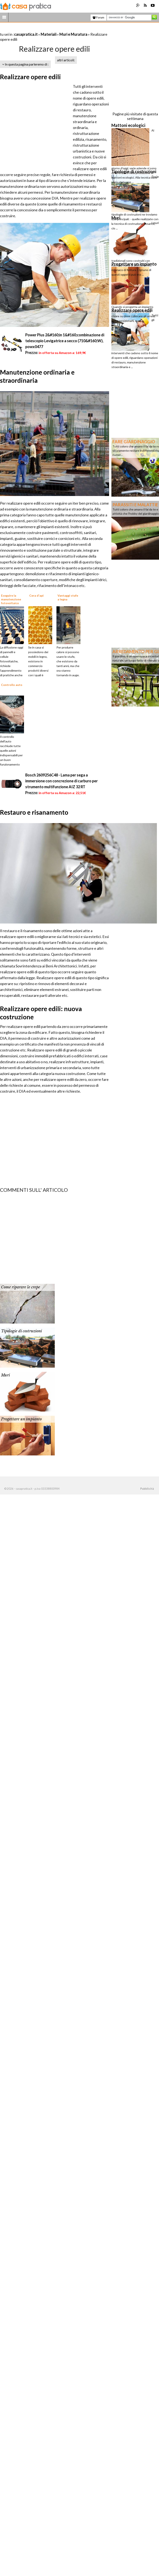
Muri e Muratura (73, 34)
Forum (98, 17)
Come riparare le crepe (20, 1287)
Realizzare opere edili (30, 76)
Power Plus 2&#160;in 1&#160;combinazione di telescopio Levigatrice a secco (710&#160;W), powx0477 (64, 341)
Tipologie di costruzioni (21, 1331)
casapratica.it (26, 34)
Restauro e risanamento (34, 812)
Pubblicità (147, 1488)
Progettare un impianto (21, 1419)
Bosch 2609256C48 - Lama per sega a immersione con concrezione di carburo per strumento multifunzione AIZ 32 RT (61, 781)
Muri (5, 1375)
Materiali (48, 34)
